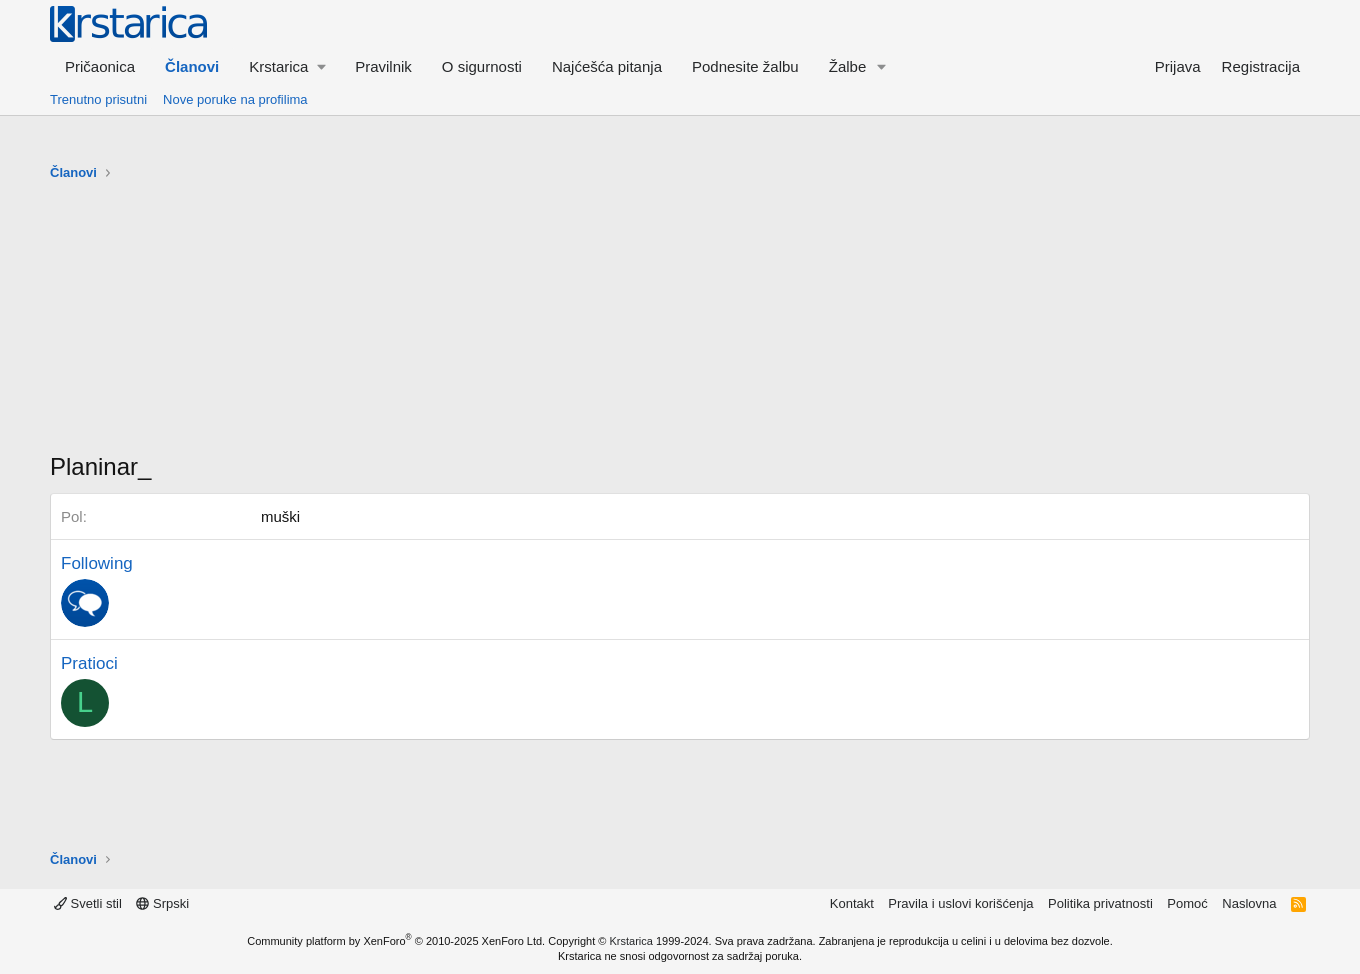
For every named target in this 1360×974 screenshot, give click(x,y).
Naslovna (1249, 903)
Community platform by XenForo (396, 941)
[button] (287, 66)
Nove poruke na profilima (235, 99)
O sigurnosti (482, 66)
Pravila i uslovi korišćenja (960, 903)
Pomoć (1187, 903)
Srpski (162, 903)
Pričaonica (100, 66)
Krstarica (631, 941)
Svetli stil (88, 903)
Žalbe (848, 66)
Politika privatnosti (1100, 903)
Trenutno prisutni (98, 99)
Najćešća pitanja (607, 66)
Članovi (192, 66)
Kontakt (852, 903)
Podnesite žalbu (745, 66)
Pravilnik (383, 66)
